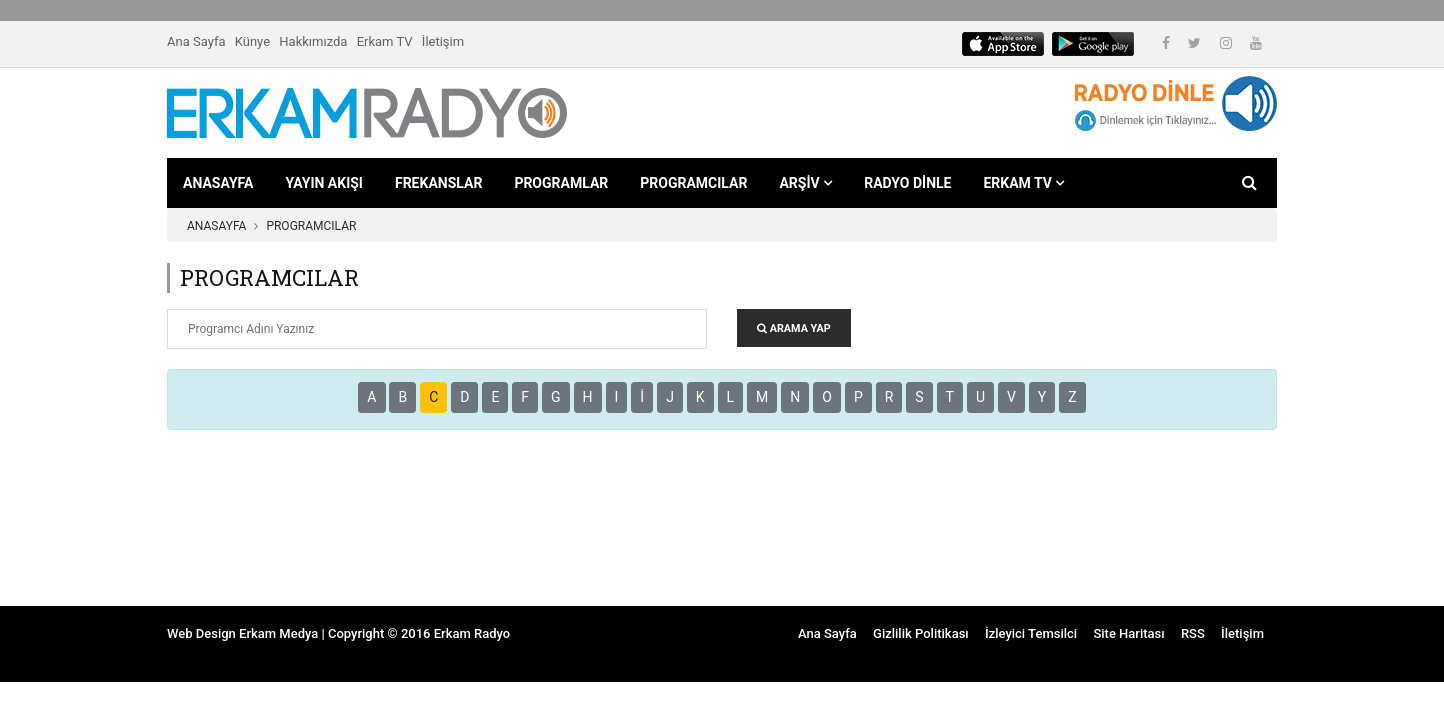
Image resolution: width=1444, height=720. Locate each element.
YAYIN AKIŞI (324, 183)
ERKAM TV (1023, 183)
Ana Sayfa (196, 41)
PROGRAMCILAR (693, 183)
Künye (252, 41)
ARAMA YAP (794, 328)
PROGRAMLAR (561, 183)
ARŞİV (805, 183)
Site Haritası (1128, 633)
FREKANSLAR (438, 183)
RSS (1193, 633)
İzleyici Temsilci (1031, 633)
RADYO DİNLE (907, 183)
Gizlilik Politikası (921, 633)
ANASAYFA (218, 183)
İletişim (443, 41)
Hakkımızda (313, 41)
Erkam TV (385, 41)
